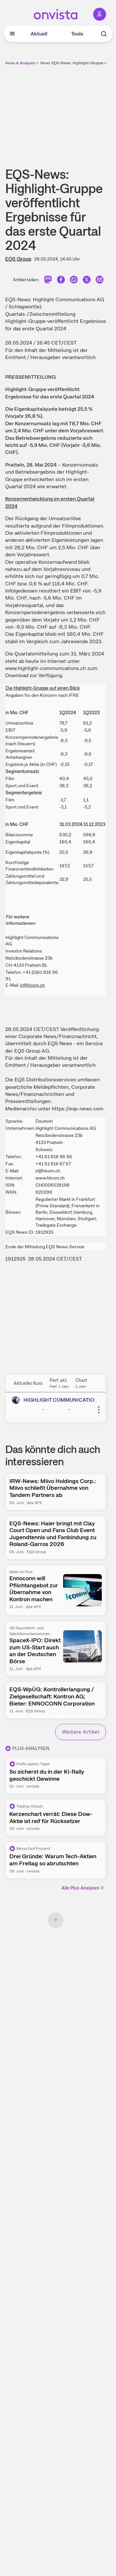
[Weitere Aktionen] (98, 1409)
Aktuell (39, 33)
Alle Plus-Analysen (83, 1888)
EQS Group (18, 258)
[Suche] (103, 33)
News (45, 63)
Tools (77, 33)
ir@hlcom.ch (32, 985)
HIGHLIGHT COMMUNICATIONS (62, 1399)
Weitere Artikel (80, 1731)
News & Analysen (20, 63)
